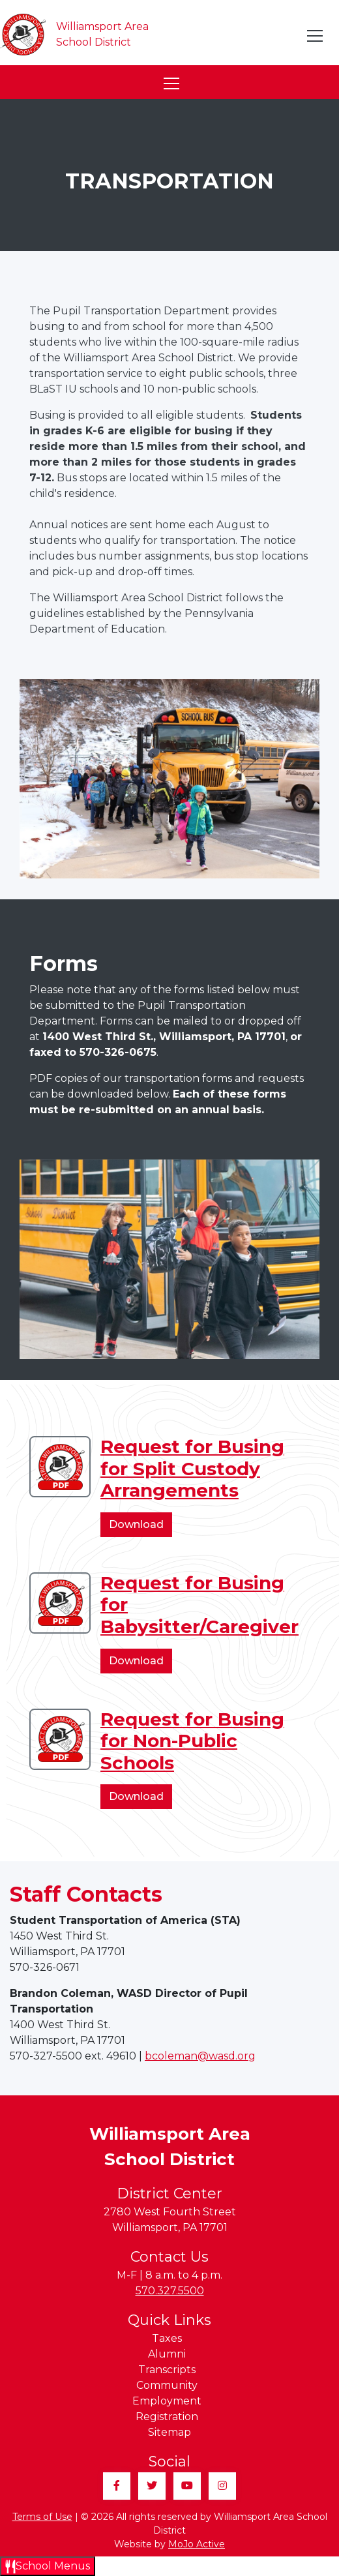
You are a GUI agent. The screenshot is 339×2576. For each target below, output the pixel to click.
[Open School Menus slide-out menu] (47, 2566)
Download (140, 1526)
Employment (166, 2401)
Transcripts (167, 2369)
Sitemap (169, 2432)
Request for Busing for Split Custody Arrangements (192, 1468)
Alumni (167, 2354)
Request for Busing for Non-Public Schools (192, 1741)
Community (167, 2385)
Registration (167, 2416)
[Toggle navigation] (315, 36)
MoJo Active (196, 2544)
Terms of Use (42, 2517)
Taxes (167, 2338)
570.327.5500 (170, 2290)
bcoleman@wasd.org (200, 2056)
